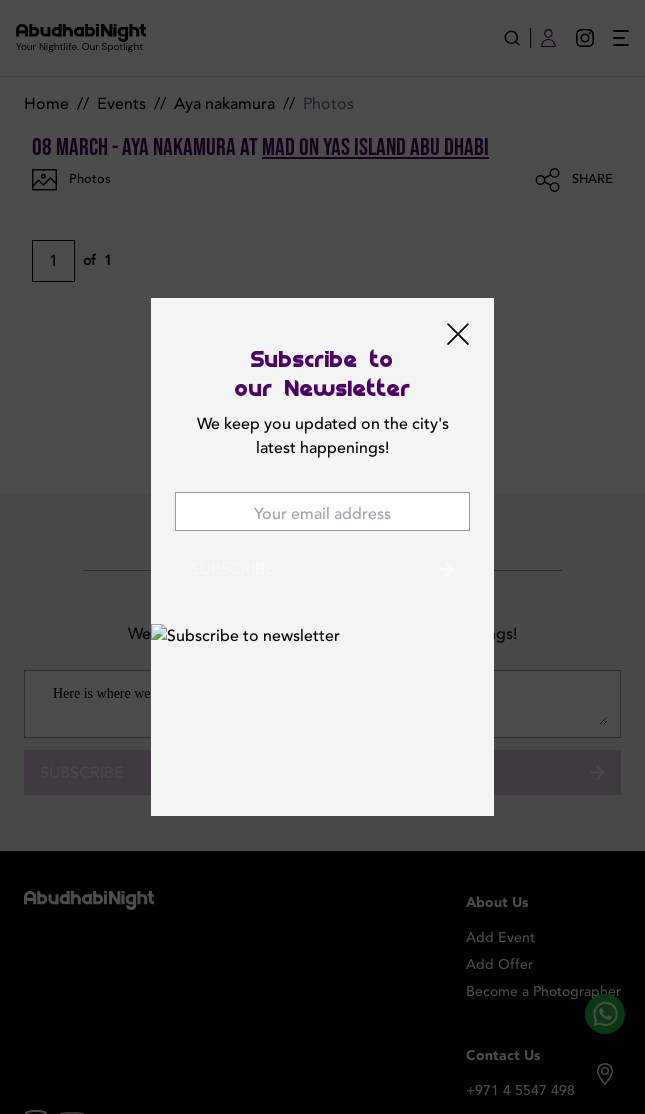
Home (46, 104)
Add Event (500, 877)
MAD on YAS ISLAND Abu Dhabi (375, 147)
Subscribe (322, 712)
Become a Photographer (543, 931)
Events (121, 104)
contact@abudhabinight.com (530, 1069)
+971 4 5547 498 (520, 1030)
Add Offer (499, 904)
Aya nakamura (224, 104)
